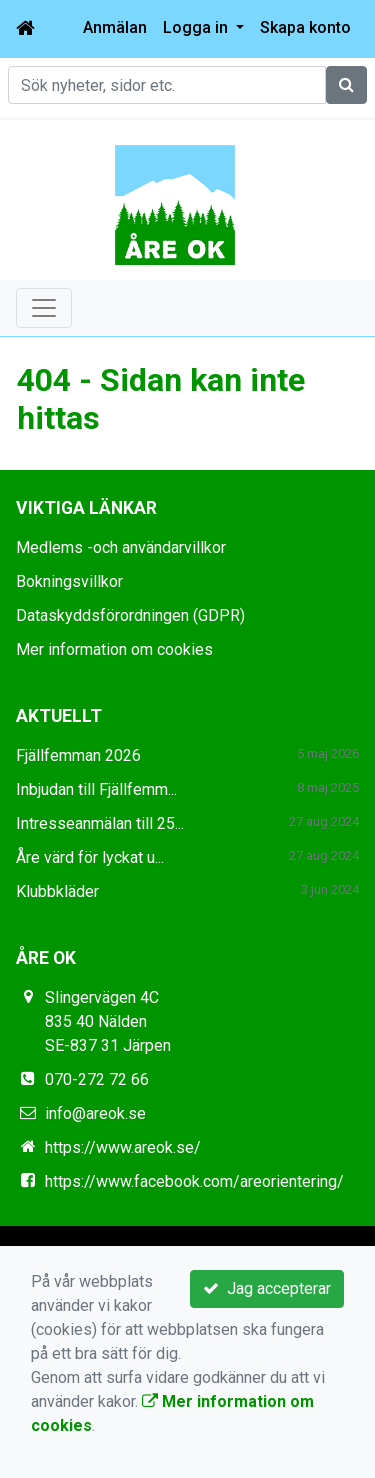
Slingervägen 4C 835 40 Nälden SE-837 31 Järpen (108, 1021)
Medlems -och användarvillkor (121, 547)
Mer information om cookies (114, 649)
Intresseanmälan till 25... (100, 823)
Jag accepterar (267, 1288)
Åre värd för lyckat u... (90, 857)
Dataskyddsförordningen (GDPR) (130, 615)
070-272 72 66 (97, 1079)
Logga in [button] (197, 27)
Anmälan (115, 27)
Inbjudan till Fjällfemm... (96, 789)
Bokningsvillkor (69, 581)
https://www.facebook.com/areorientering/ (194, 1181)
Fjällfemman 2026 (78, 755)
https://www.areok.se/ (123, 1147)
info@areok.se (95, 1113)
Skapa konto (305, 27)
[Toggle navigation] (44, 308)
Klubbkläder (57, 891)
